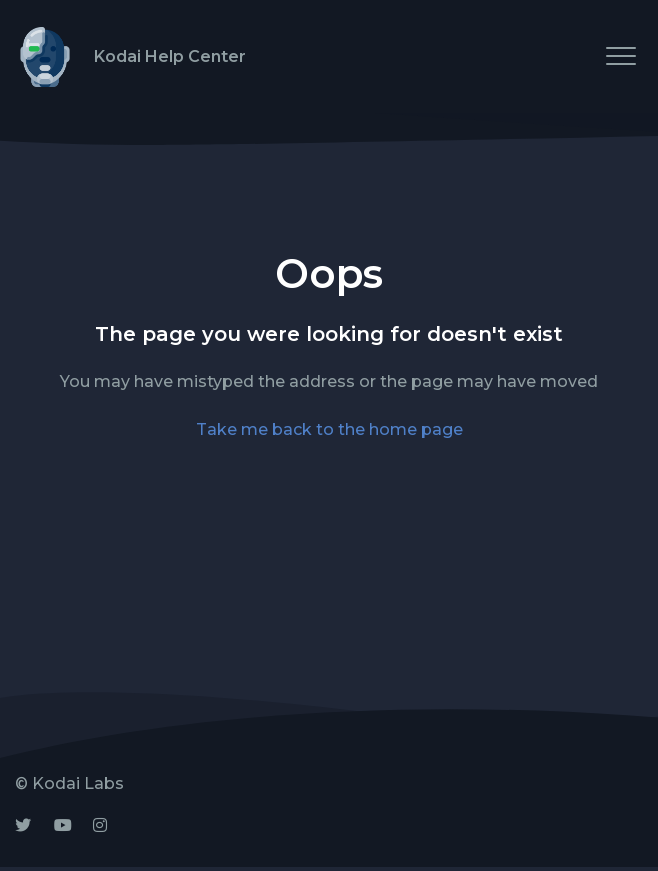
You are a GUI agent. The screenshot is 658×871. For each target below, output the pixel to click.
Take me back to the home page (329, 429)
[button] (620, 55)
